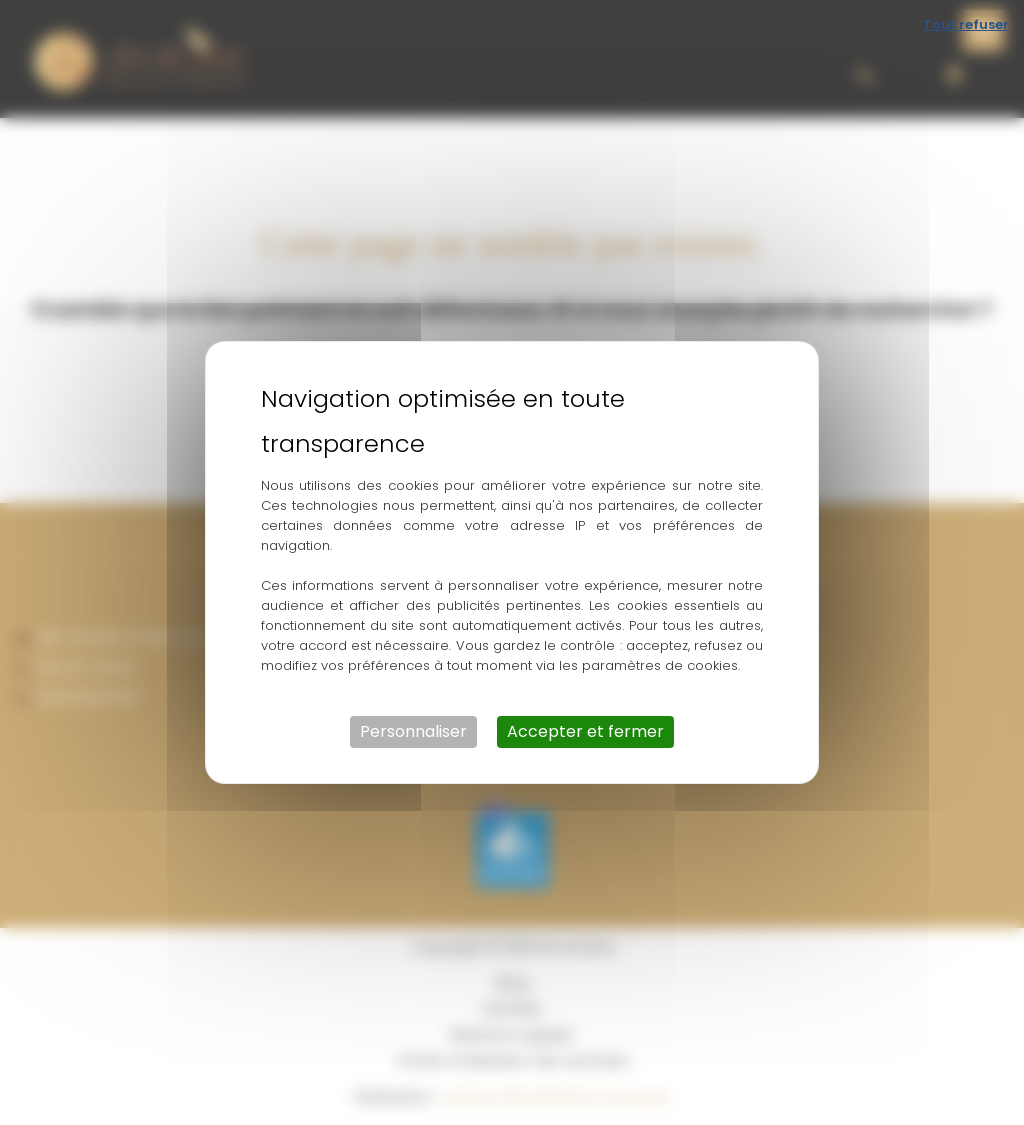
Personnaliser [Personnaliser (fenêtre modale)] (413, 731)
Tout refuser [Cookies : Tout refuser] (966, 24)
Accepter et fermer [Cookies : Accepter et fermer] (585, 731)
